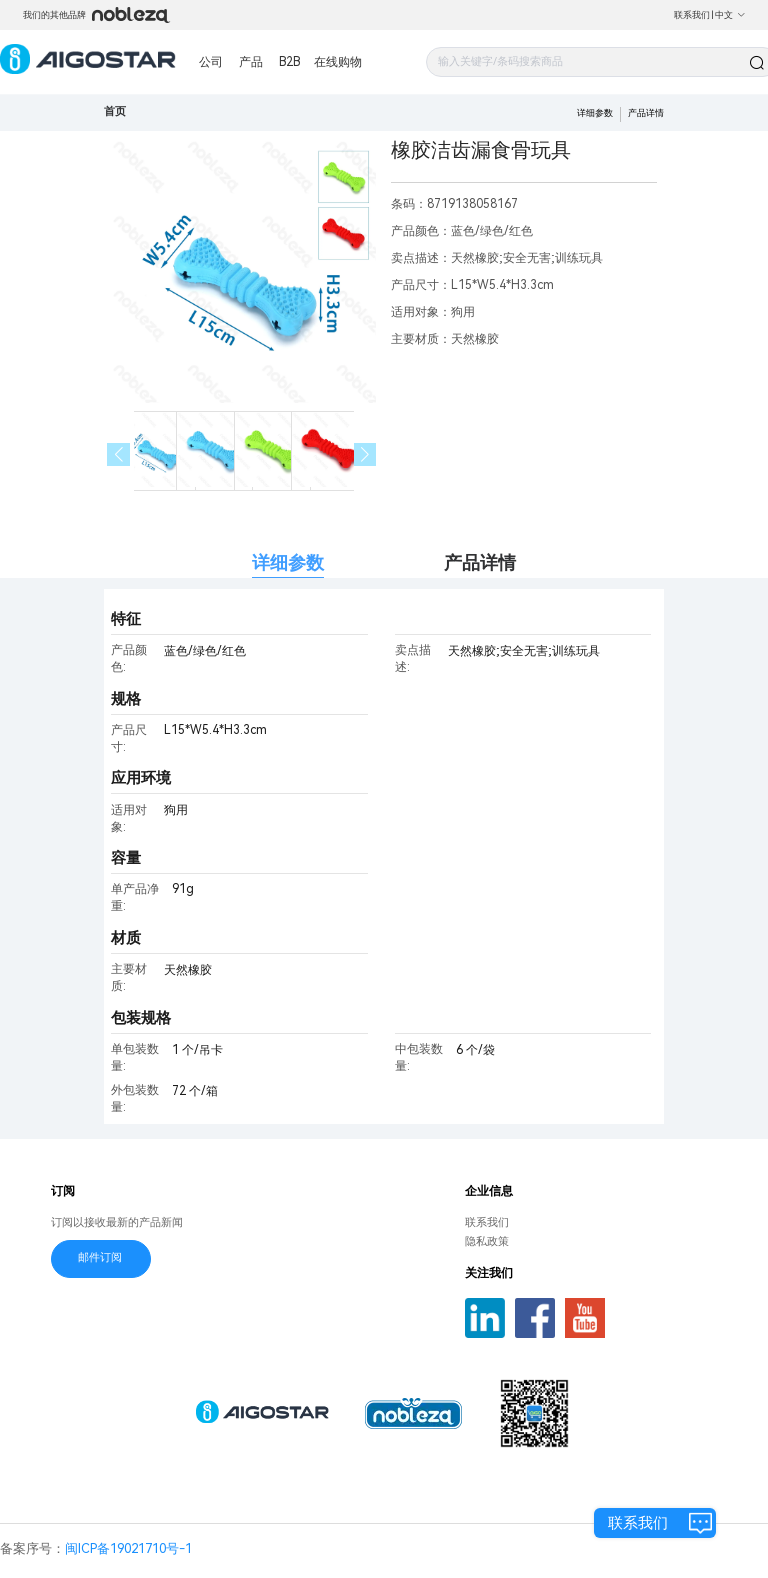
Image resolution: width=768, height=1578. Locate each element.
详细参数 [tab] (288, 562)
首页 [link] (115, 111)
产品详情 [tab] (480, 562)
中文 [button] (730, 15)
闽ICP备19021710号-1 (128, 1548)
